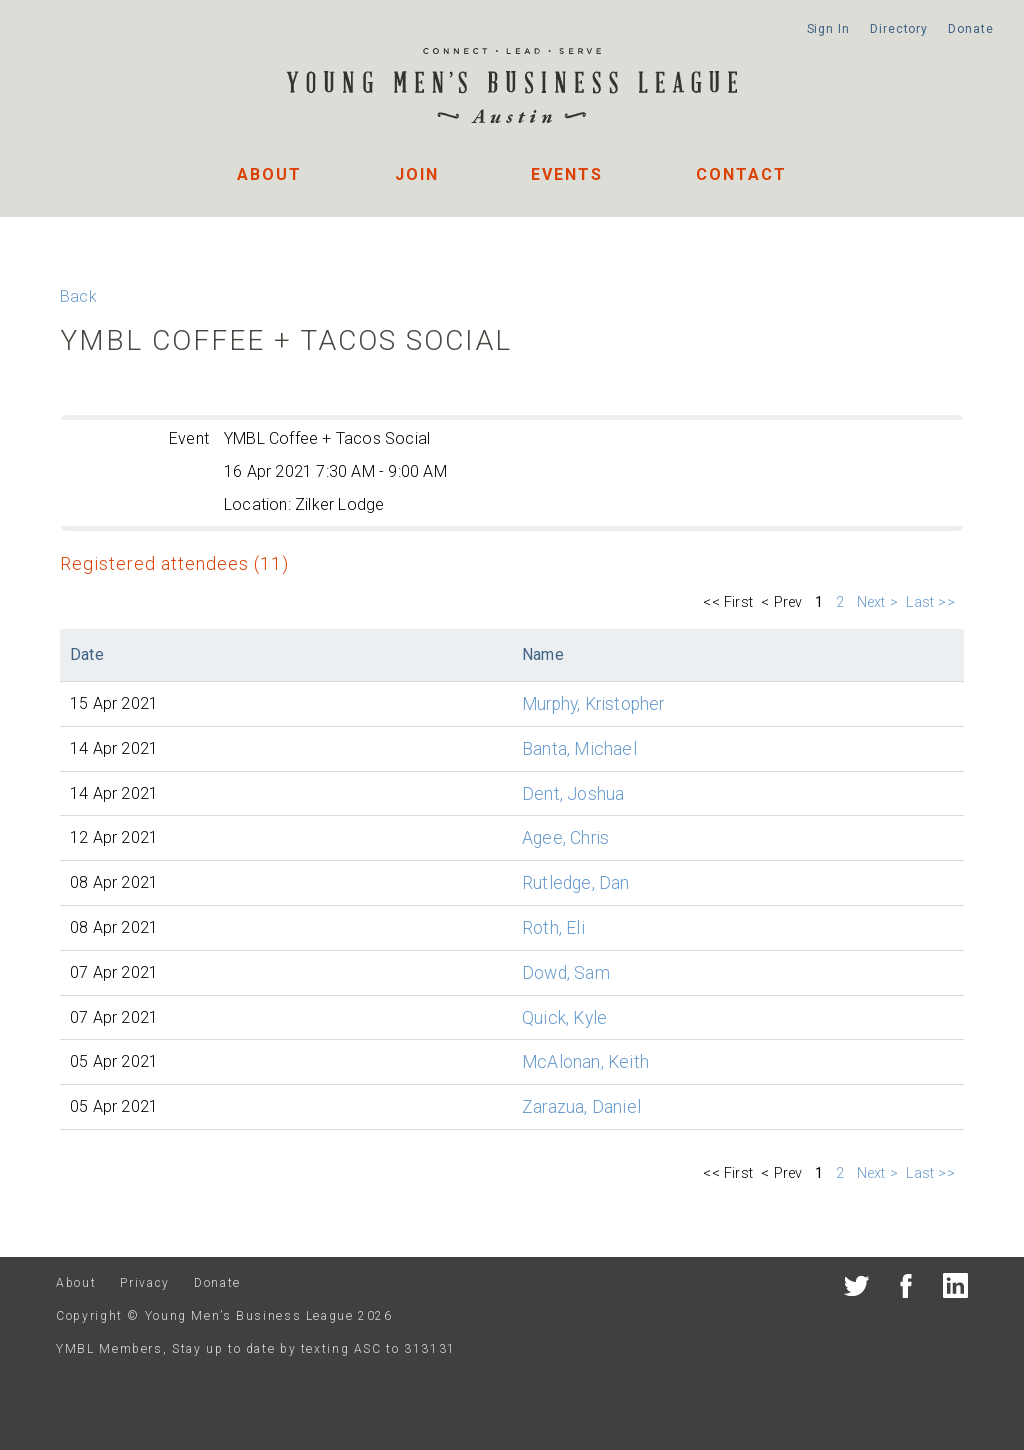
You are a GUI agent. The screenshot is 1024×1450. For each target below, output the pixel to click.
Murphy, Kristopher (593, 704)
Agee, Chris (565, 838)
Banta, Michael (579, 749)
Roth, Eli (553, 928)
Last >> (932, 602)
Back (78, 296)
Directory (899, 29)
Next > (878, 602)
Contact (741, 174)
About (269, 174)
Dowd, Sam (566, 973)
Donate (970, 29)
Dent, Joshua (573, 794)
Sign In (828, 29)
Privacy (144, 1283)
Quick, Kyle (564, 1018)
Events (567, 174)
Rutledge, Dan (576, 883)
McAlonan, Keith (585, 1062)
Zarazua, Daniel (581, 1107)
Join (417, 174)
